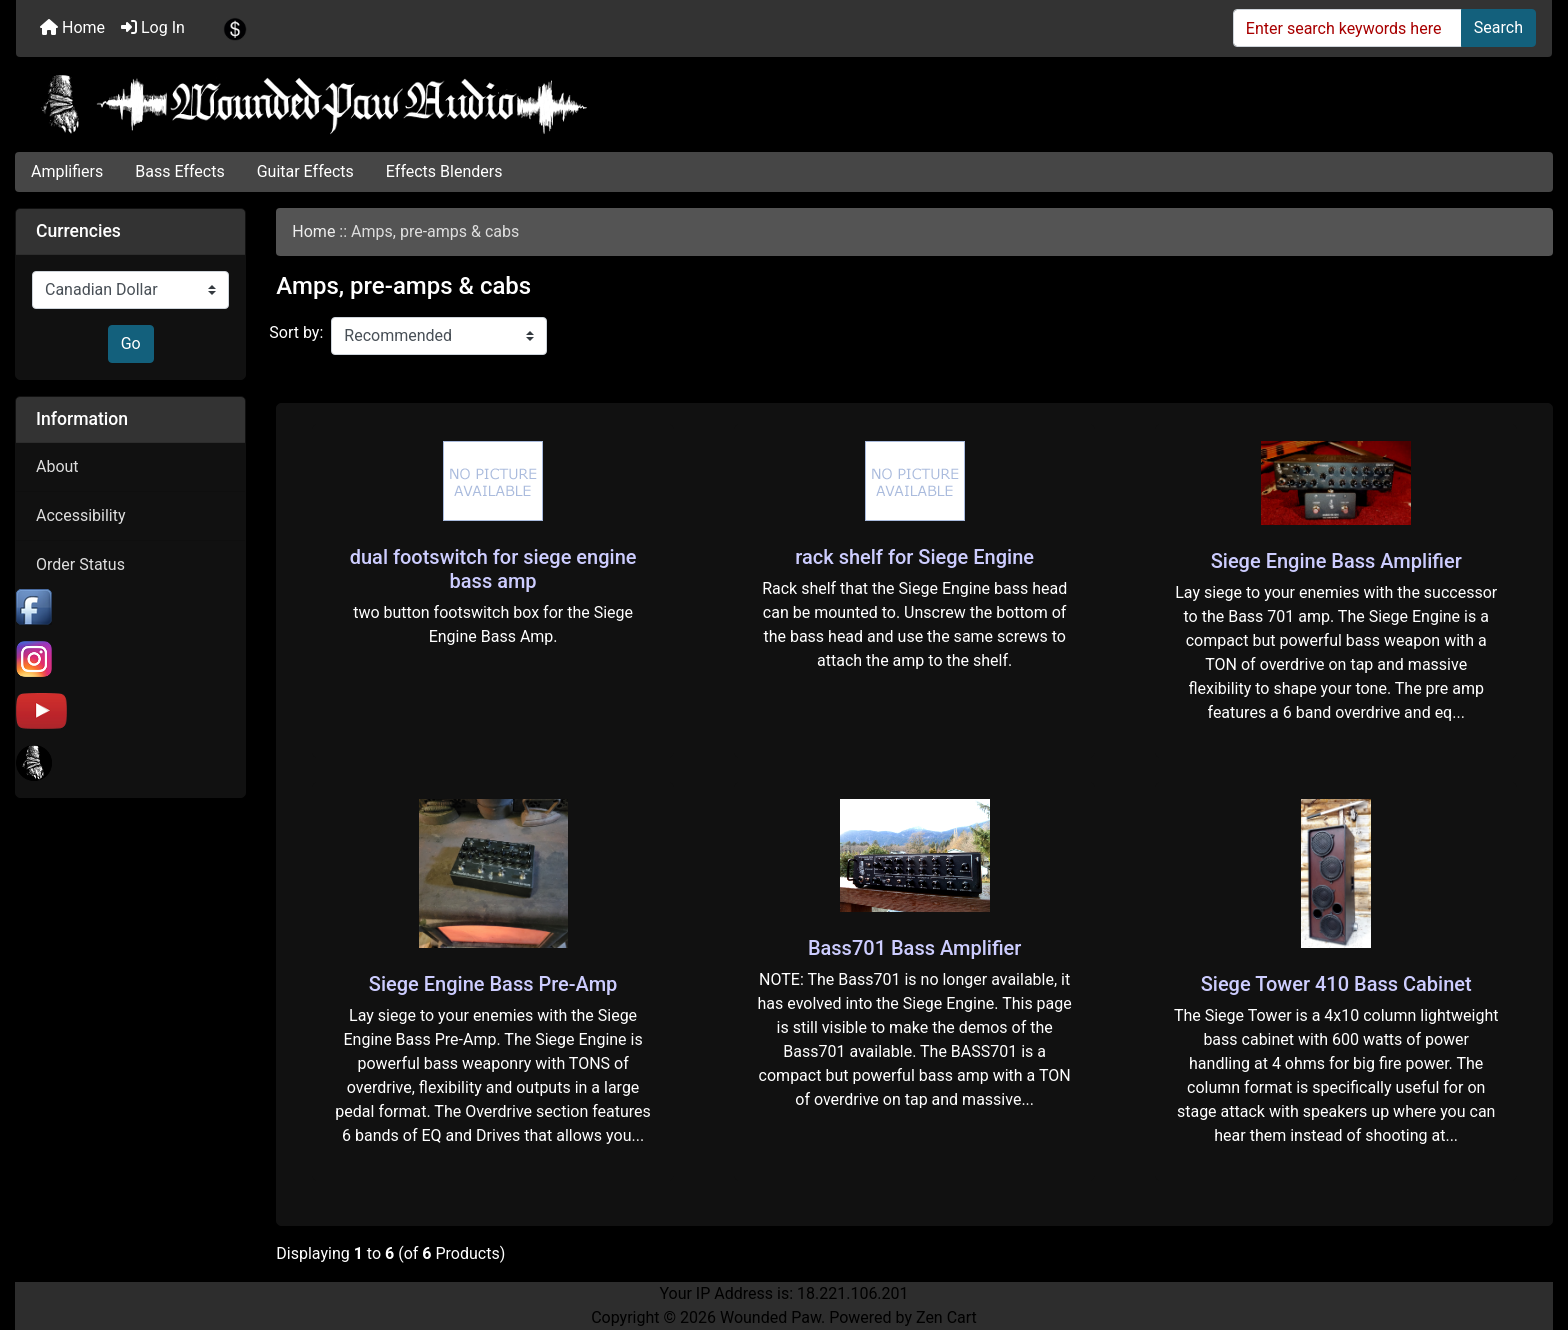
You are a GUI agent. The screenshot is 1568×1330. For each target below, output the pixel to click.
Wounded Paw (770, 1317)
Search (1498, 27)
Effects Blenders (444, 171)
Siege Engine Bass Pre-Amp (493, 984)
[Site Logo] (784, 104)
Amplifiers (67, 171)
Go (131, 343)
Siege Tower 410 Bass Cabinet (1336, 984)
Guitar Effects (305, 171)
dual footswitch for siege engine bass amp (493, 569)
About (57, 466)
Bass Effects (179, 171)
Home (72, 27)
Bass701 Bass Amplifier (914, 948)
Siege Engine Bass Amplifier (1336, 561)
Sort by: (296, 332)
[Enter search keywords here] (1347, 28)
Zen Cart (946, 1317)
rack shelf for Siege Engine (914, 557)
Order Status (80, 564)
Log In (153, 27)
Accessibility (81, 515)
